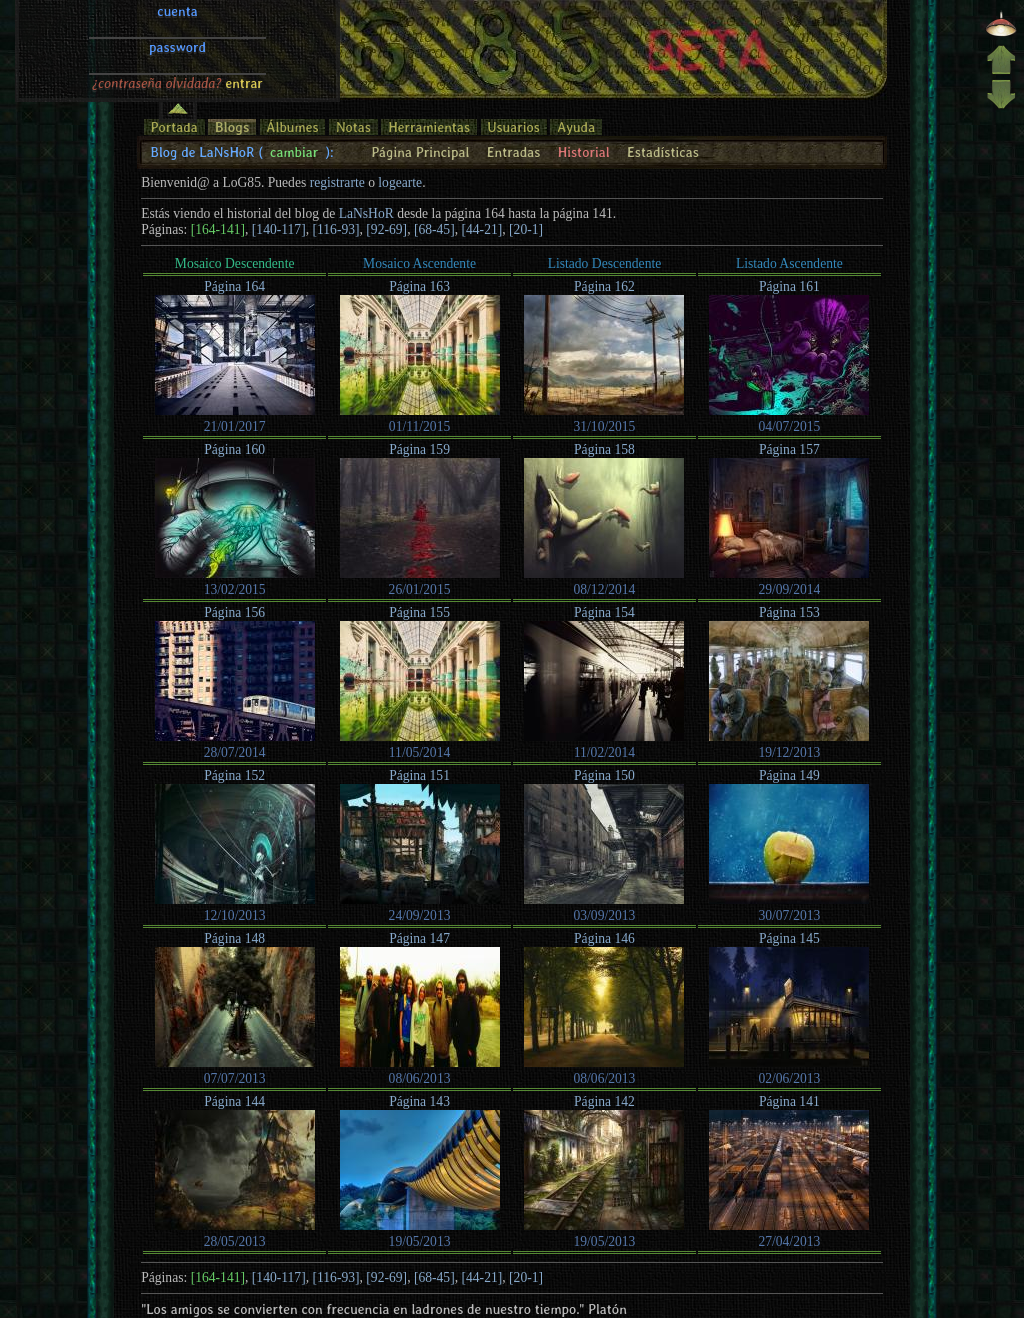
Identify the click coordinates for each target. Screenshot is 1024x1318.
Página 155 (419, 612)
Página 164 (234, 286)
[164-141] (218, 229)
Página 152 (234, 775)
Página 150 (604, 775)
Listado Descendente (605, 263)
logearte (400, 182)
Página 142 (604, 1101)
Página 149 (789, 775)
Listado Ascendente (789, 263)
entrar (244, 23)
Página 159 (419, 449)
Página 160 (234, 449)
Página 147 (419, 938)
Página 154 (604, 612)
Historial (584, 152)
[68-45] (434, 229)
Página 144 (234, 1101)
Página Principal (420, 152)
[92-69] (386, 229)
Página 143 (419, 1101)
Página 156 (234, 612)
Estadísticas (663, 152)
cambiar (294, 152)
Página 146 (604, 938)
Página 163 (419, 286)
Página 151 (419, 775)
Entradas (514, 152)
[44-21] (482, 229)
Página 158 (604, 449)
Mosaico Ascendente (419, 263)
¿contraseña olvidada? (157, 23)
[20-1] (526, 229)
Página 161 (789, 286)
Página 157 (789, 449)
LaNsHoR (366, 213)
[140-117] (279, 229)
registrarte (337, 182)
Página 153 (789, 612)
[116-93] (335, 229)
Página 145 (789, 938)
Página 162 (604, 286)
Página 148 (234, 938)
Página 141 (789, 1101)
